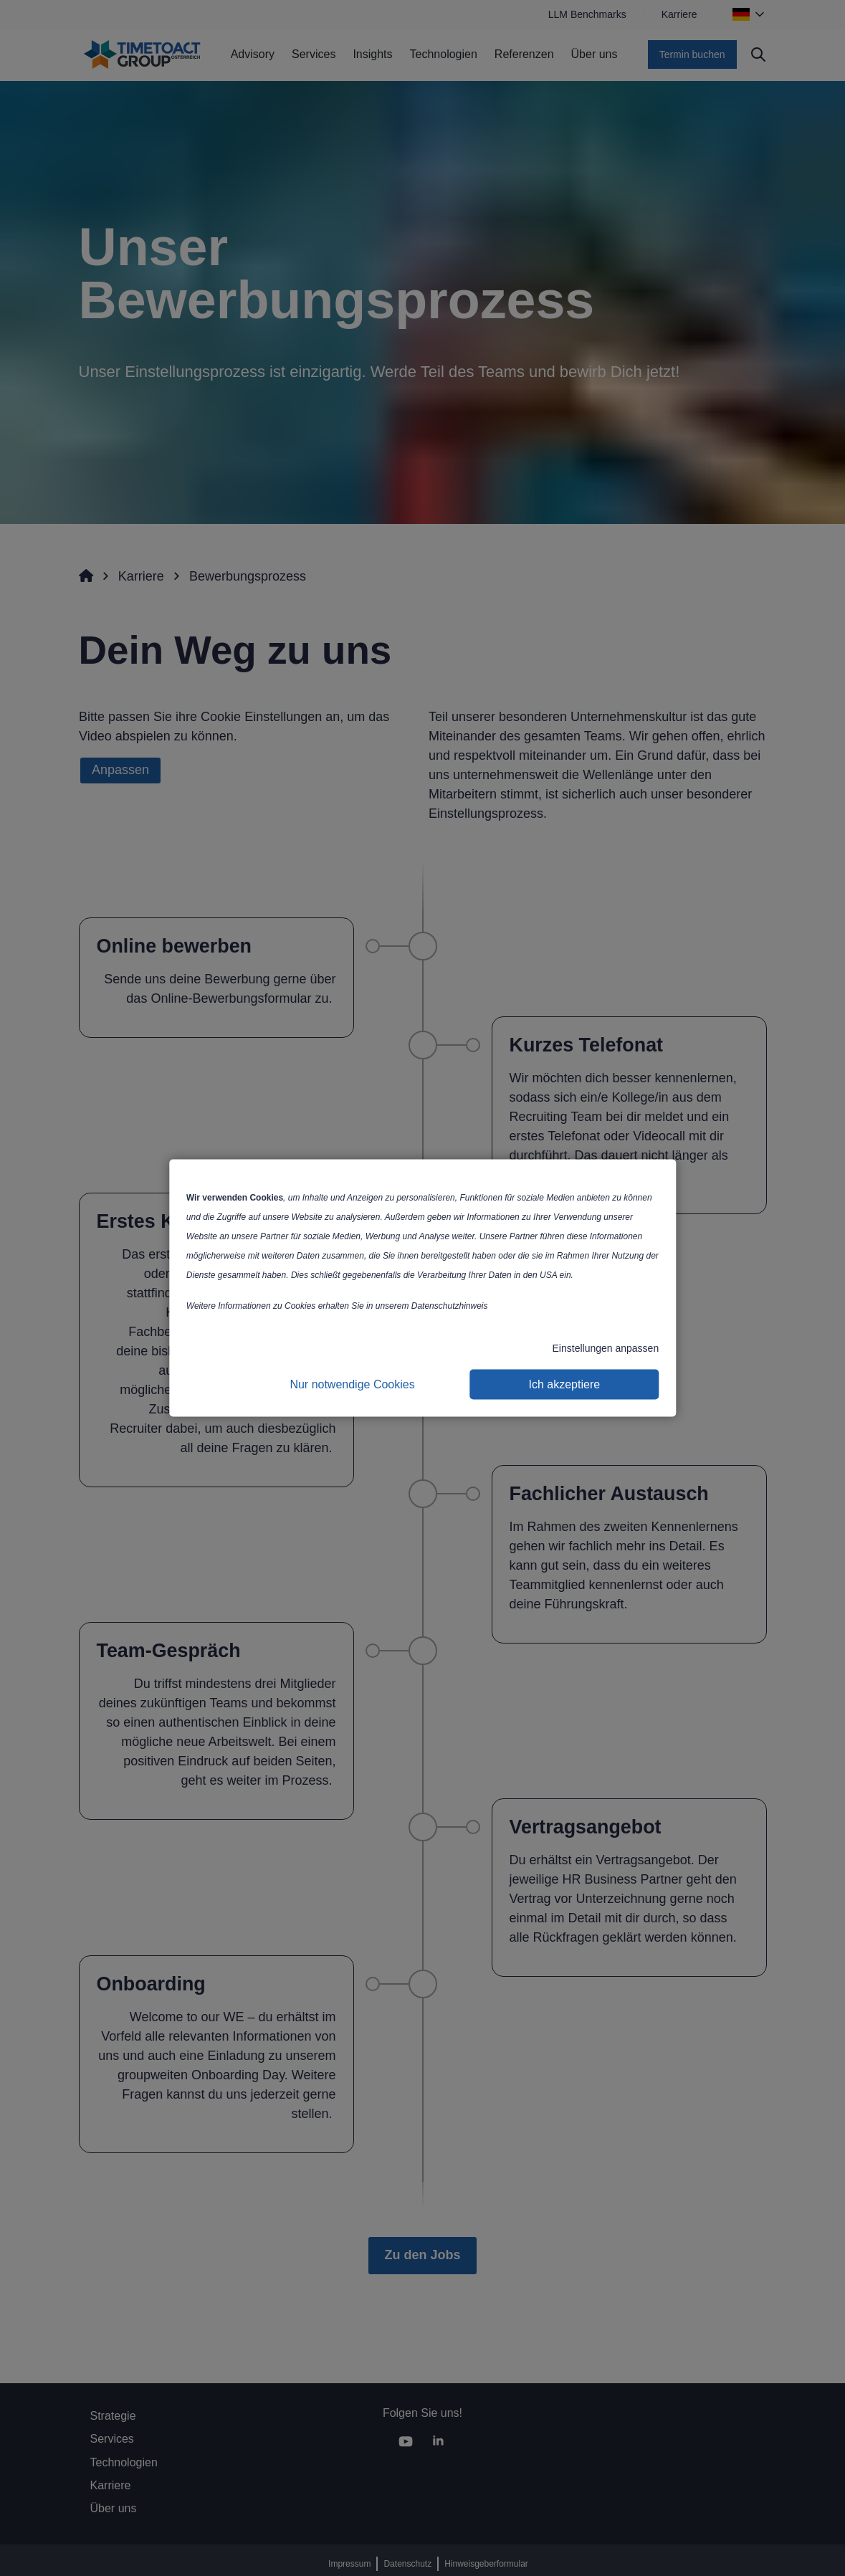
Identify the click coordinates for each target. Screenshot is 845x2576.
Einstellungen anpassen (606, 1348)
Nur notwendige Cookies (352, 1384)
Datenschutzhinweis (449, 1306)
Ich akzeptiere (565, 1384)
